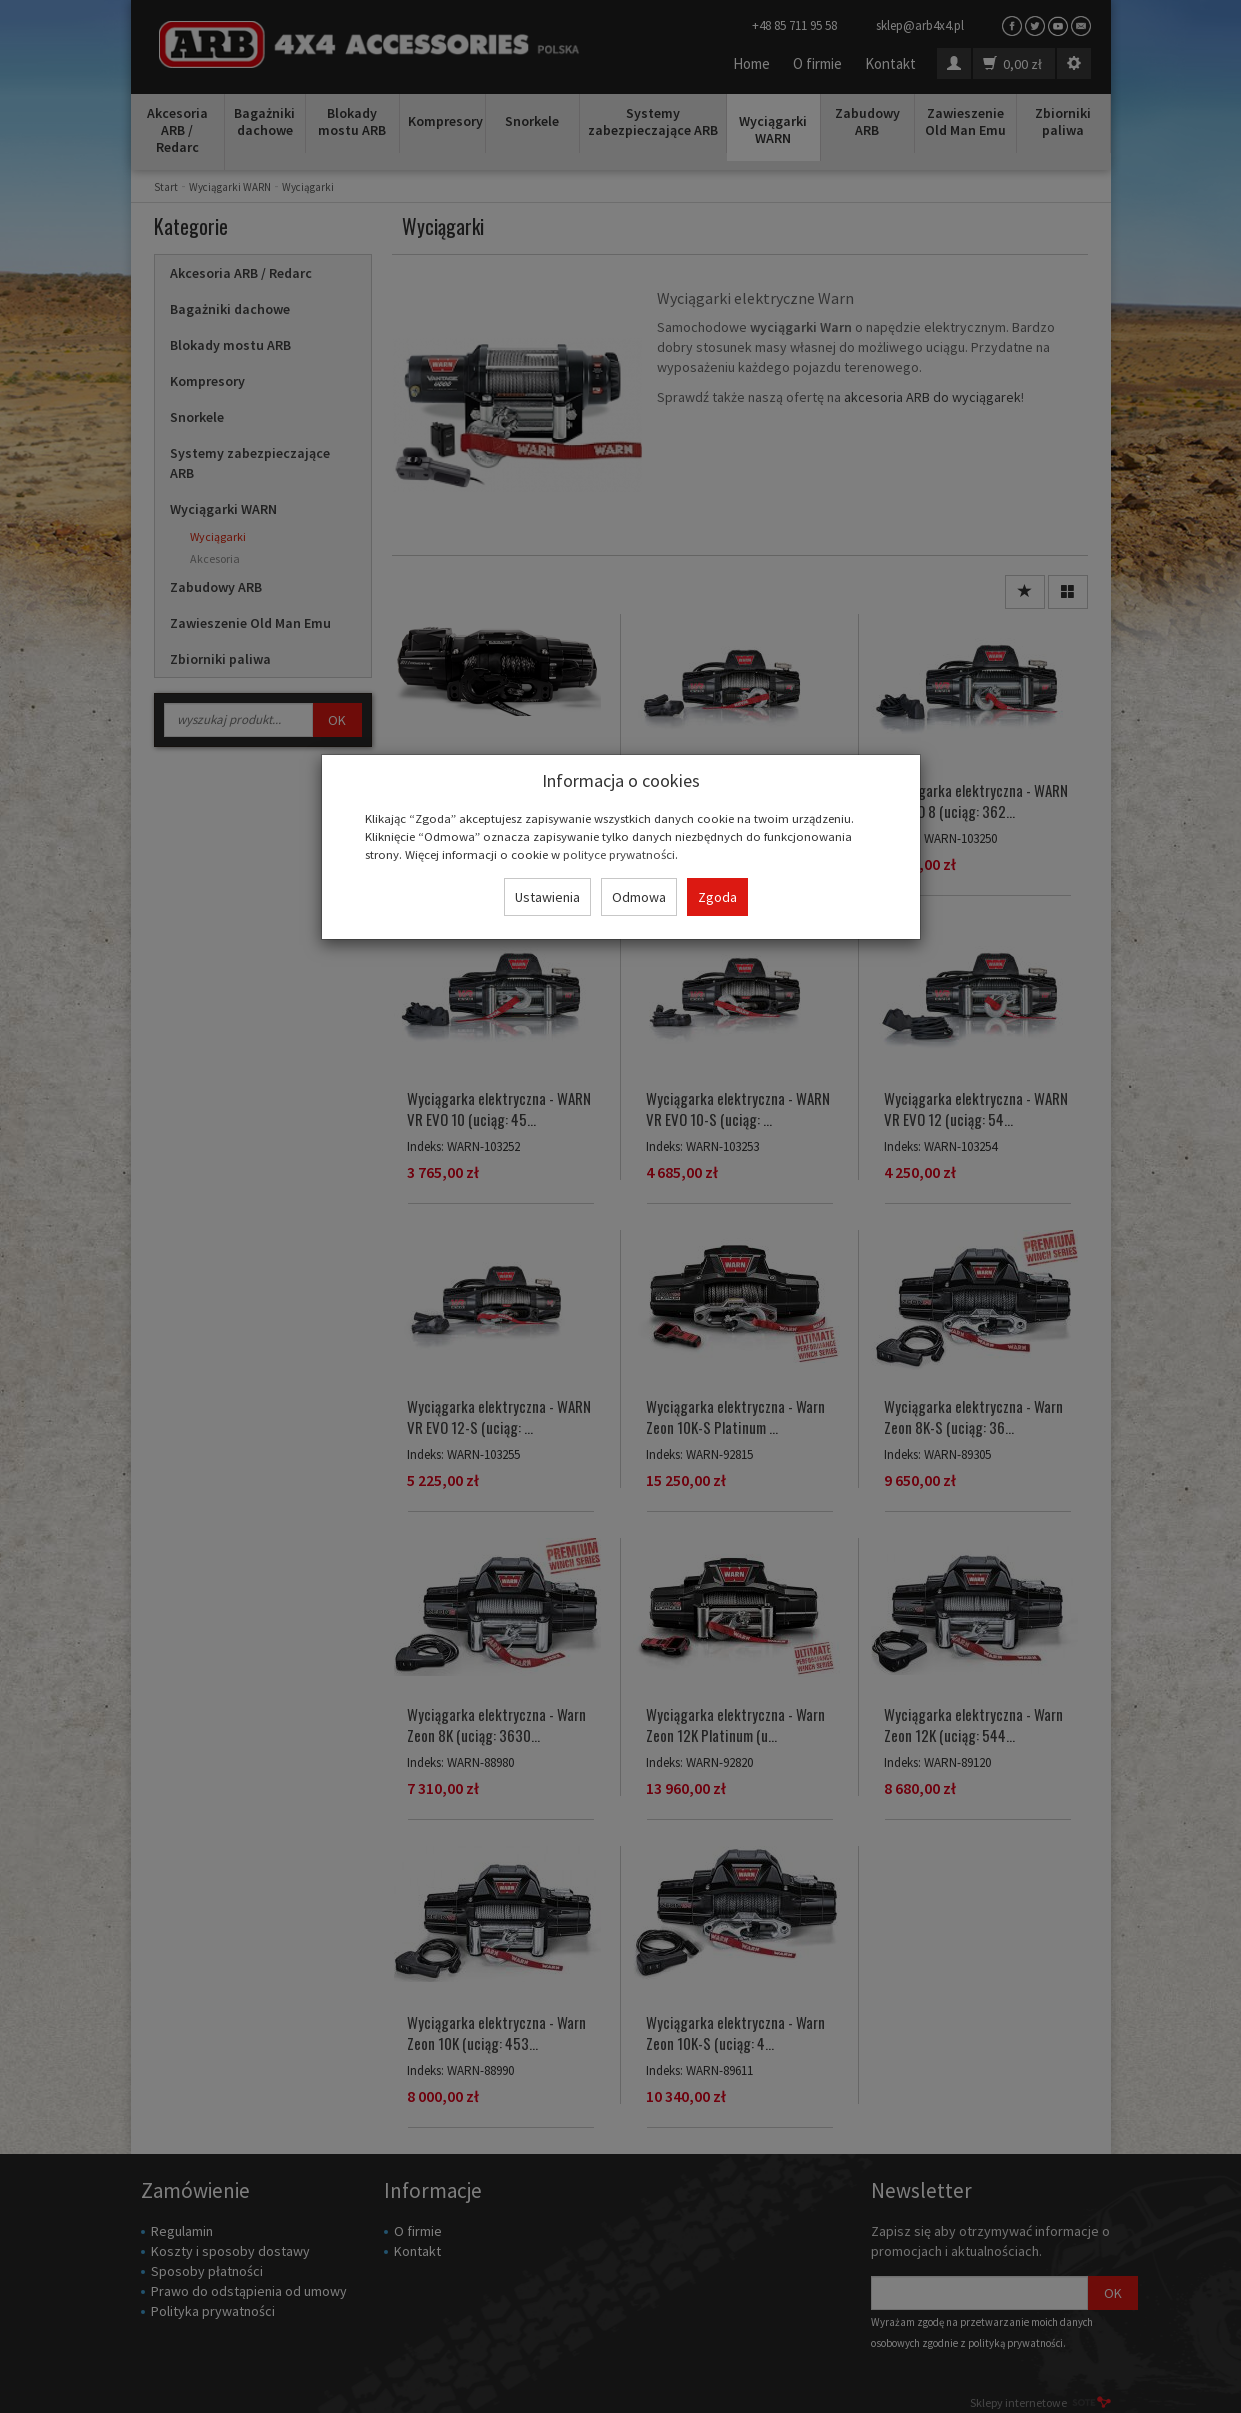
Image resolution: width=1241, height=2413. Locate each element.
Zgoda (717, 897)
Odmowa (639, 897)
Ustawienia (547, 897)
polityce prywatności (619, 854)
